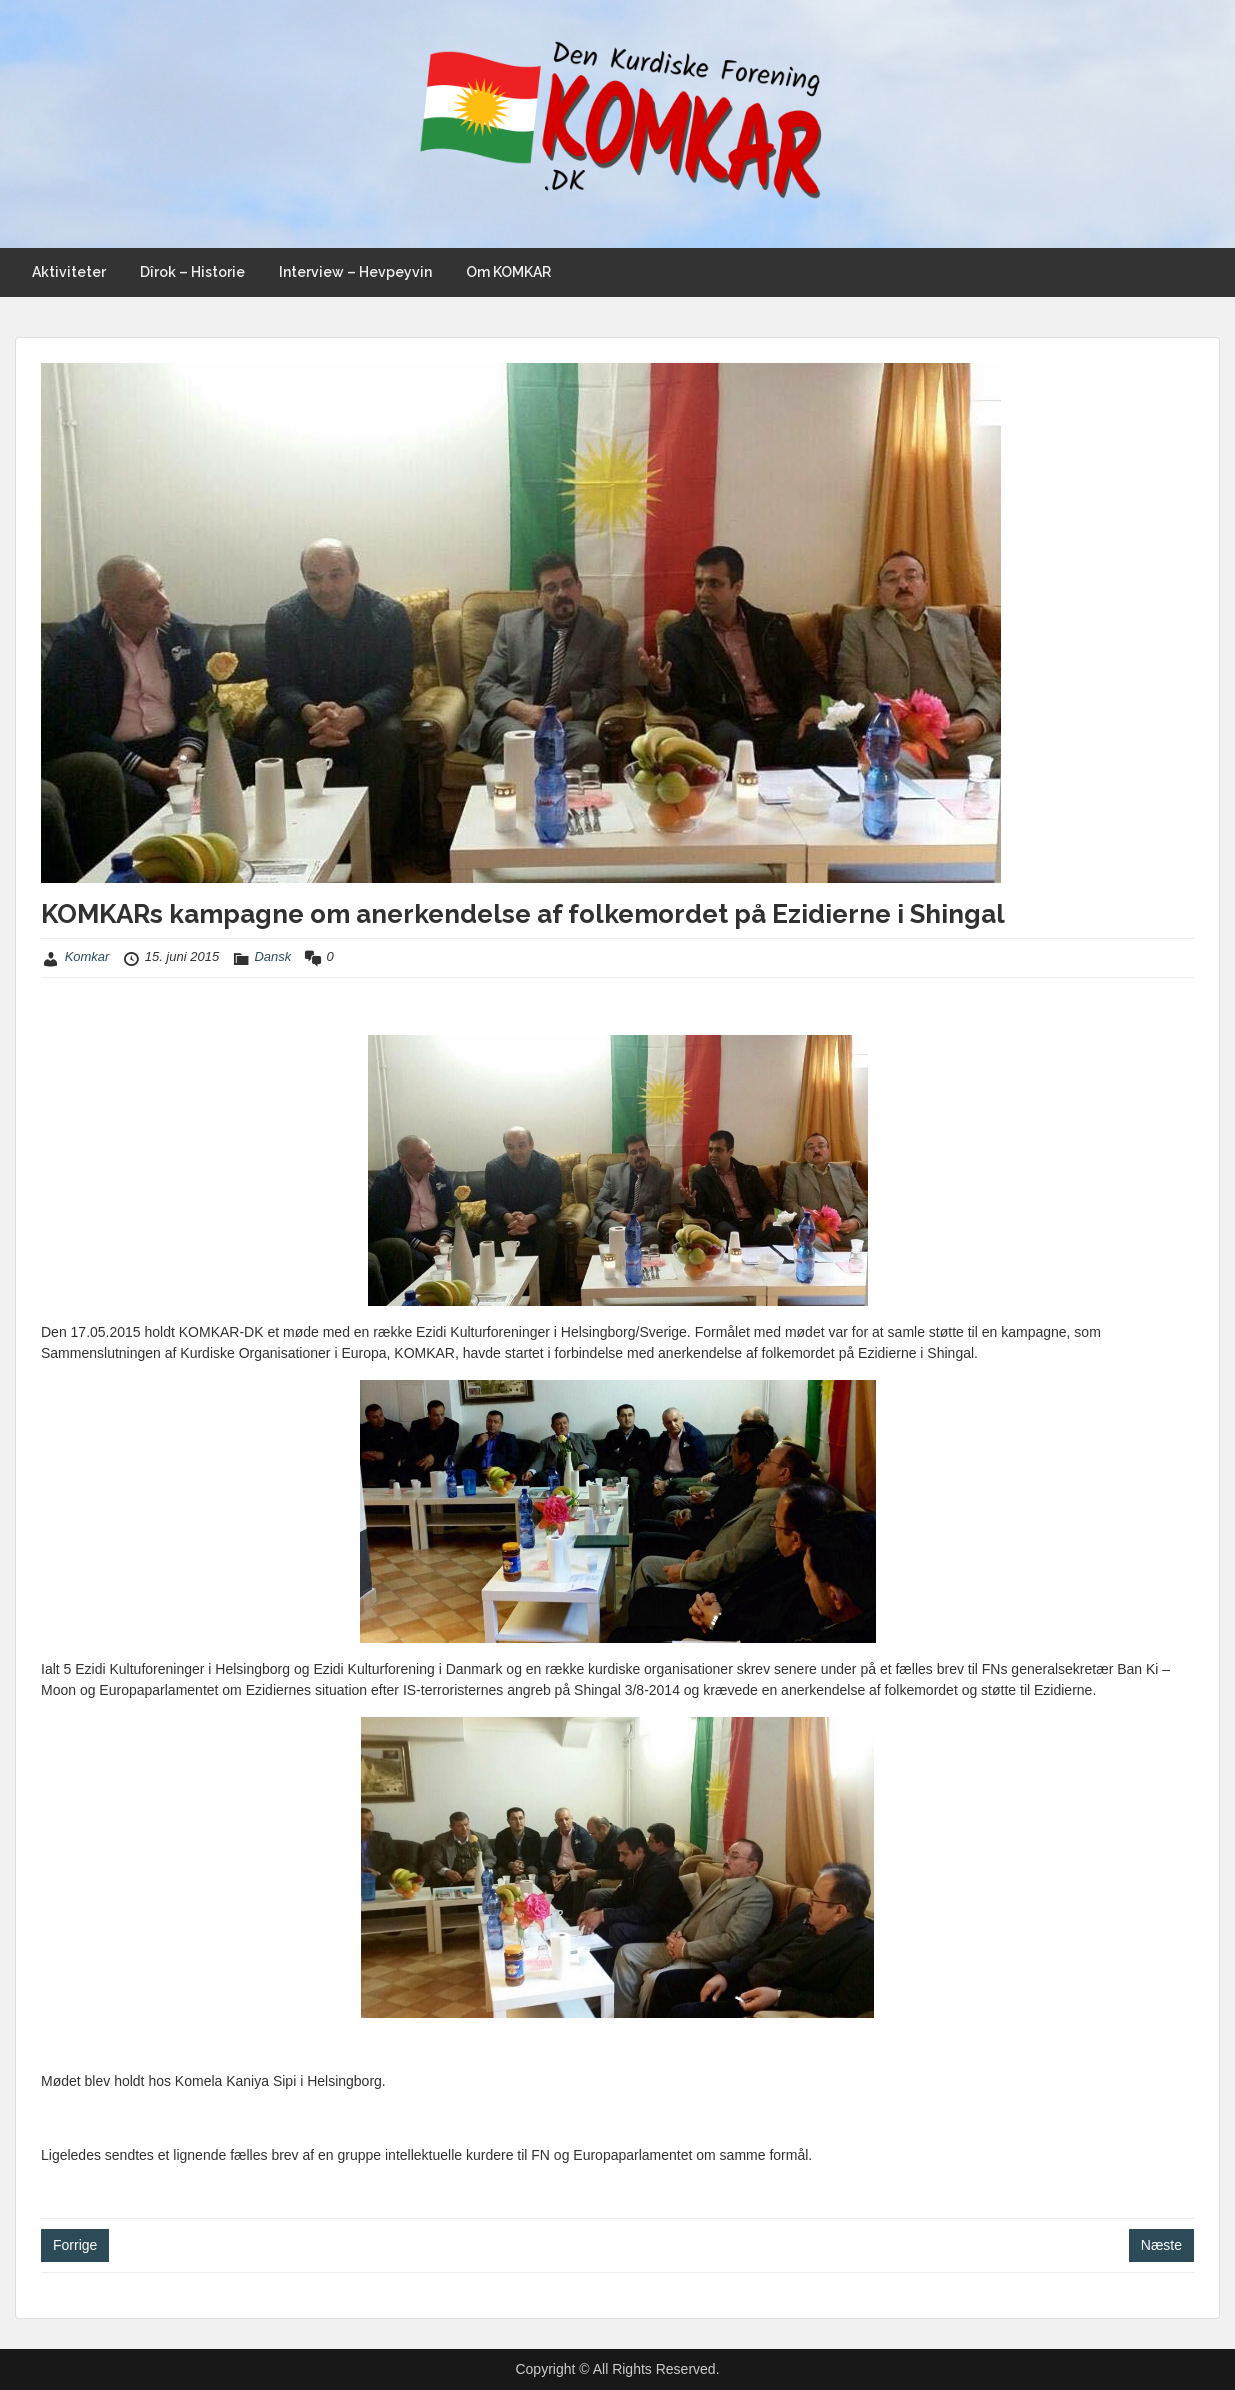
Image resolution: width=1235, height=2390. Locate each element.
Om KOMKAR (508, 272)
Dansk (272, 956)
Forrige (75, 2245)
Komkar (87, 956)
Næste (1161, 2245)
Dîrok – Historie (192, 272)
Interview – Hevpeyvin (355, 272)
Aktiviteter (69, 272)
